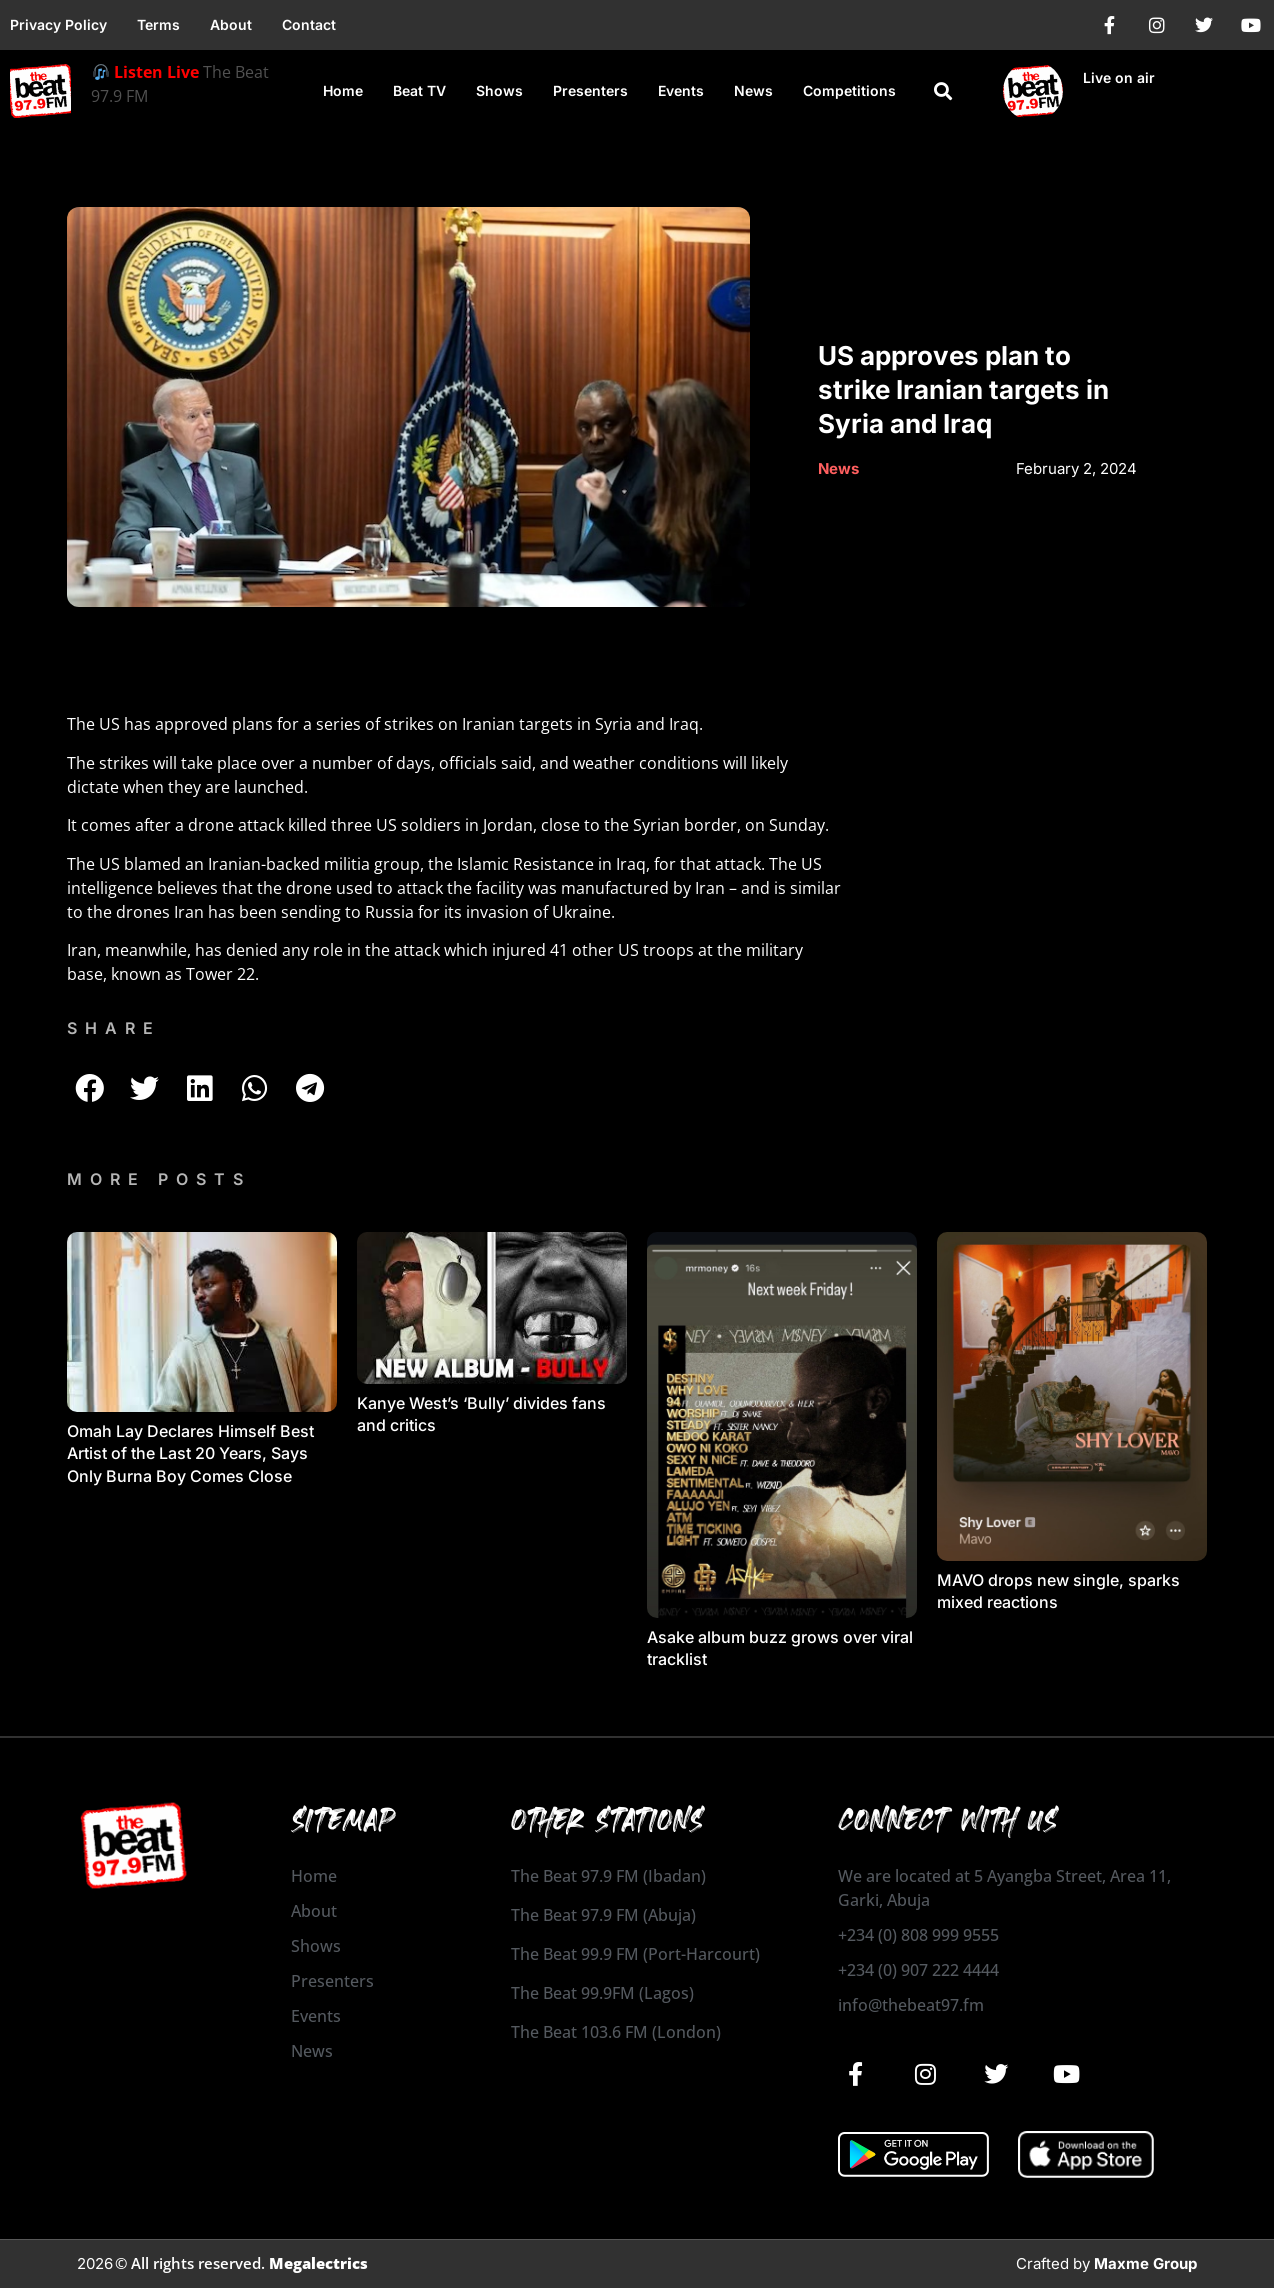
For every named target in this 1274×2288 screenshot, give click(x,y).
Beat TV (419, 90)
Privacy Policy (58, 24)
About (231, 24)
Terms (158, 24)
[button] (942, 91)
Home (343, 90)
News (753, 90)
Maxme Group (1145, 2263)
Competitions (849, 90)
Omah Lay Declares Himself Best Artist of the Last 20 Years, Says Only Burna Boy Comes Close (190, 1453)
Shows (499, 90)
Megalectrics (318, 2263)
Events (681, 90)
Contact (309, 24)
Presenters (590, 90)
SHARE (114, 1028)
